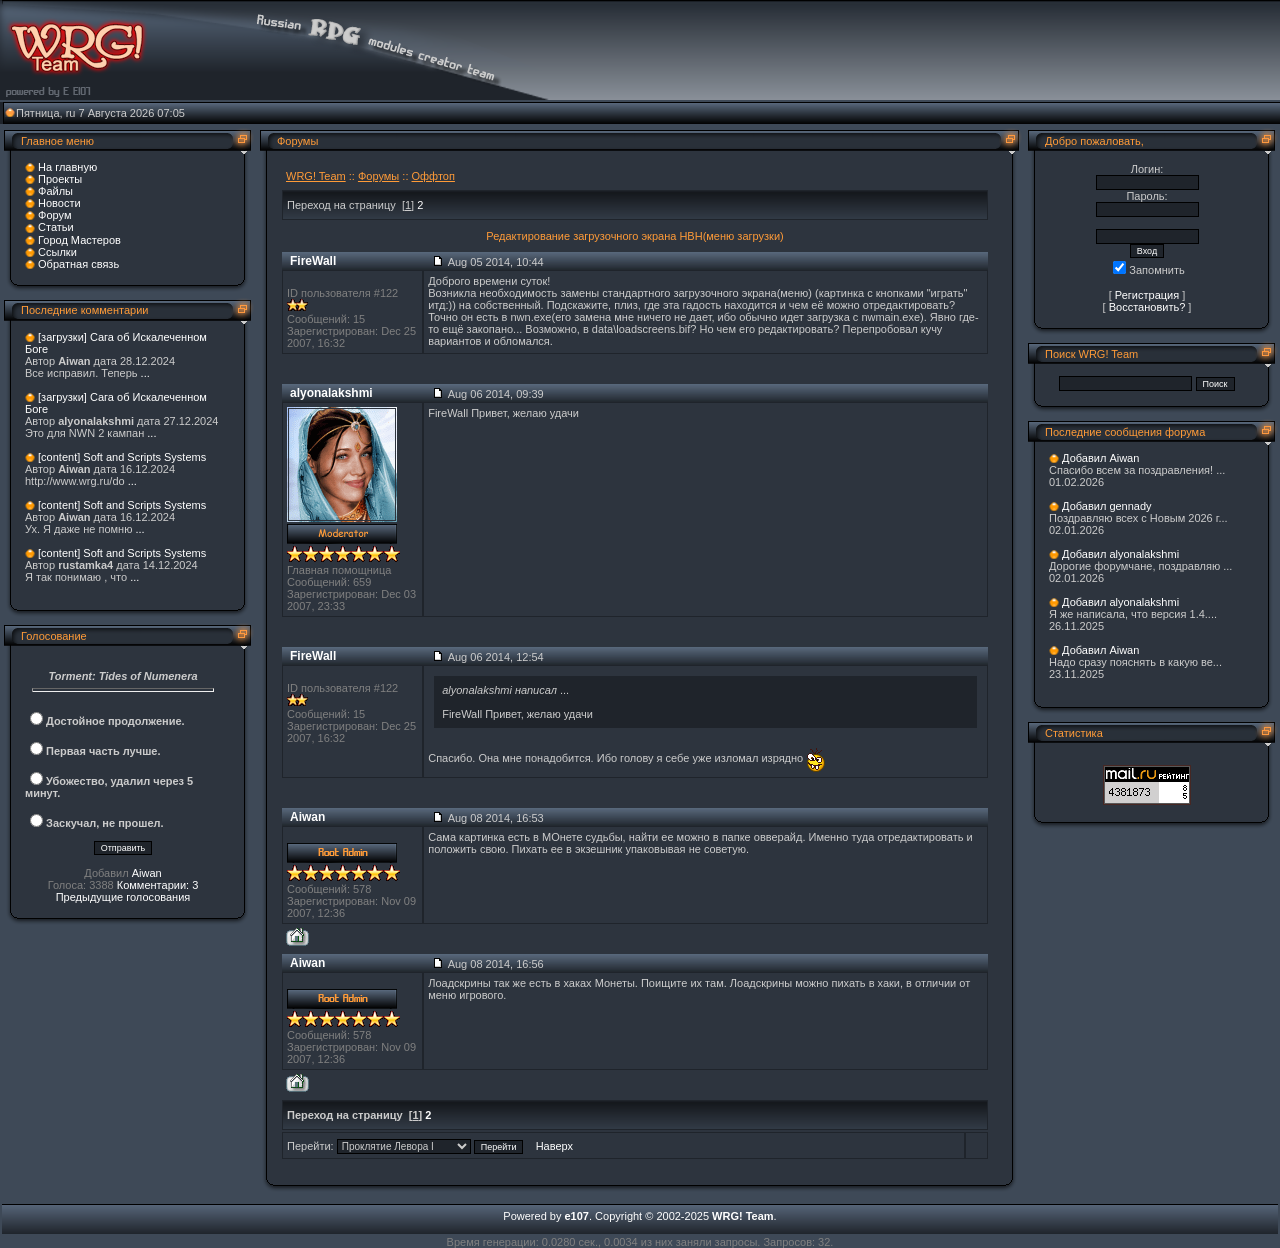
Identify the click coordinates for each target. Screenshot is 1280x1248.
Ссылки (57, 252)
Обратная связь (78, 264)
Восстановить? (1147, 307)
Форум (54, 215)
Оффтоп (433, 176)
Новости (59, 203)
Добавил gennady (1107, 506)
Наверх (554, 1146)
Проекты (60, 179)
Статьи (56, 227)
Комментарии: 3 (158, 885)
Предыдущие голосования (123, 897)
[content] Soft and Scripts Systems (122, 457)
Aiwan (147, 873)
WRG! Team (316, 176)
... (145, 373)
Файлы (55, 191)
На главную (67, 167)
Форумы (378, 176)
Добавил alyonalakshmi (1120, 554)
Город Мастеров (79, 240)
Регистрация (1147, 295)
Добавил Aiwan (1100, 458)
